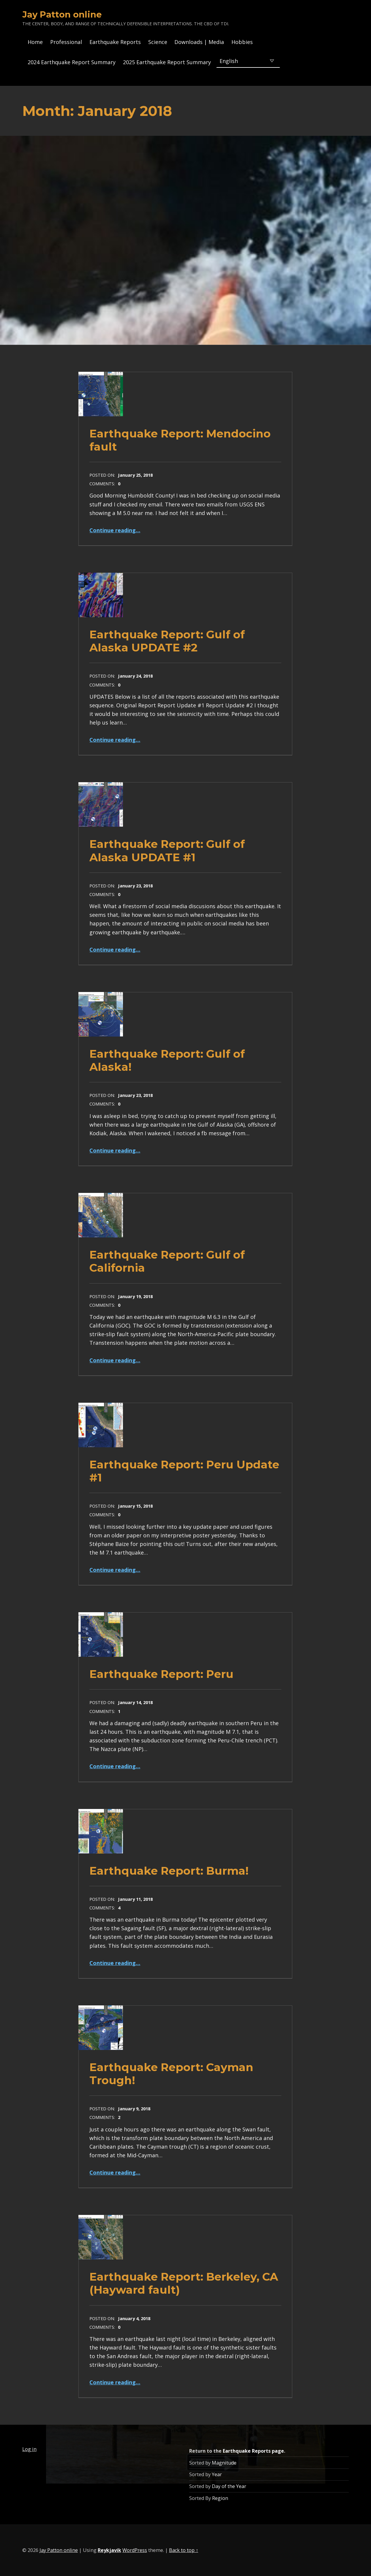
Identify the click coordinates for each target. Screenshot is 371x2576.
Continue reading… (114, 530)
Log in (29, 2449)
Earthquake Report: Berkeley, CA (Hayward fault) (183, 2283)
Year (217, 2474)
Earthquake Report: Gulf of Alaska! (167, 1060)
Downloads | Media (199, 41)
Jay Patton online (62, 14)
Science (157, 41)
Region (220, 2498)
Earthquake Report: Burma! (169, 1870)
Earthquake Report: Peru (161, 1674)
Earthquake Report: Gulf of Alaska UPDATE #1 (167, 850)
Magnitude (224, 2463)
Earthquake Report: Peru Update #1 (184, 1471)
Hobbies (242, 41)
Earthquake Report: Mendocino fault (180, 440)
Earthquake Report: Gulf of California (167, 1261)
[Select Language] (248, 60)
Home (35, 41)
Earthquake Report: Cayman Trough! (171, 2073)
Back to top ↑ (183, 2550)
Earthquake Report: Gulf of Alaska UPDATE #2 (167, 641)
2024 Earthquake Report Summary (72, 62)
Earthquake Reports (115, 41)
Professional (66, 41)
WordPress (134, 2550)
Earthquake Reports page (253, 2451)
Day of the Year (229, 2486)
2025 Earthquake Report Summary (167, 62)
